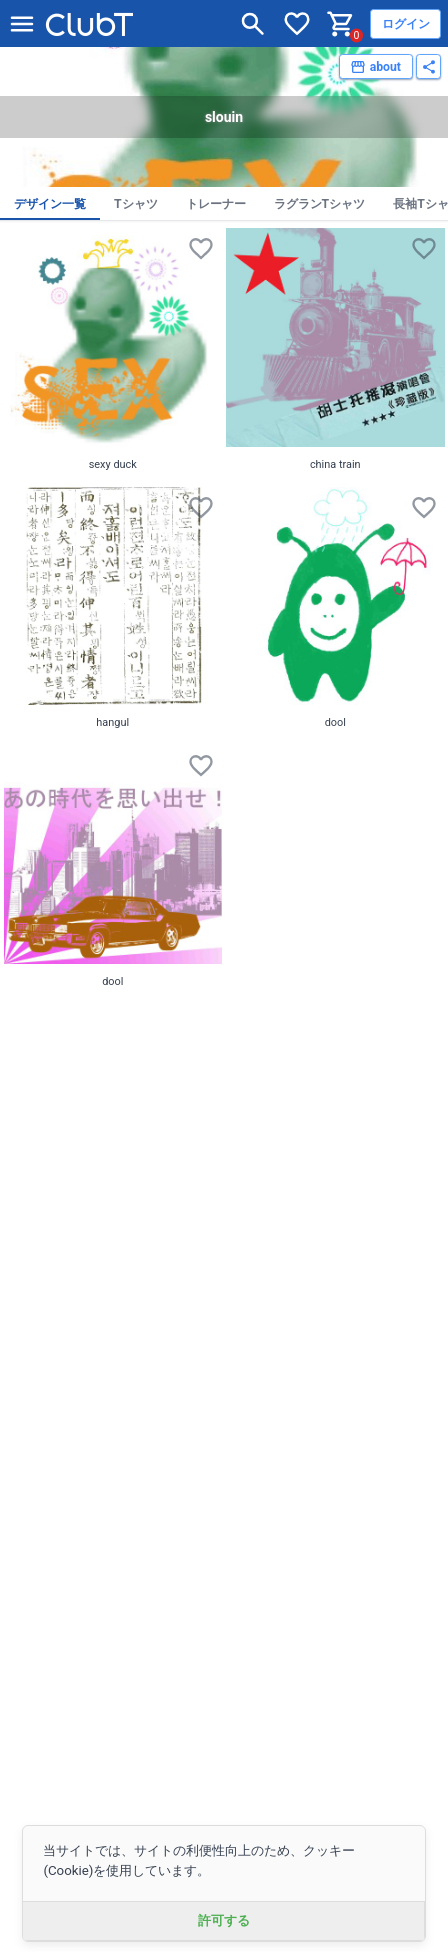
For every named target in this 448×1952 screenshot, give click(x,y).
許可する (224, 1920)
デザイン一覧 (50, 204)
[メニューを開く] (22, 24)
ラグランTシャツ (320, 204)
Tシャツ (136, 204)
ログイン (406, 24)
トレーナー (216, 204)
